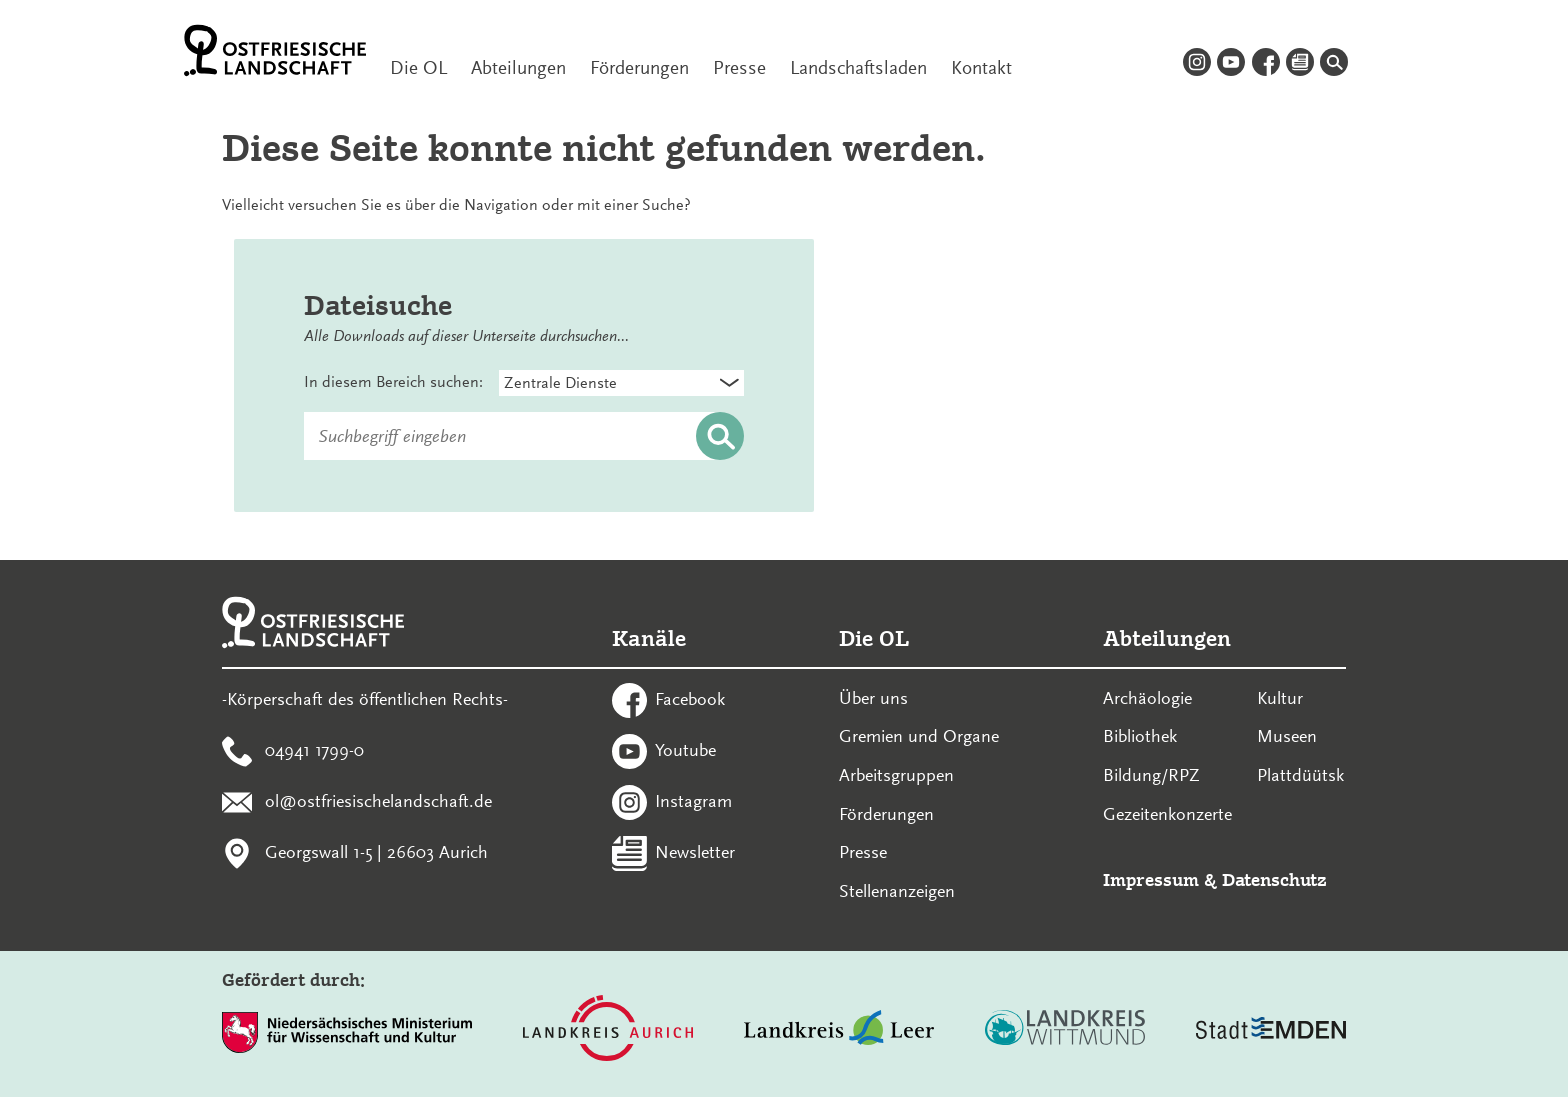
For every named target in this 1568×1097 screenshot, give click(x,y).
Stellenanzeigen (897, 891)
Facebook (690, 699)
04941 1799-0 (314, 750)
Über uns (873, 698)
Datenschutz (1274, 879)
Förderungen (639, 68)
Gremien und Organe (919, 736)
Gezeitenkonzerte (1167, 814)
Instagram (693, 800)
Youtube (685, 750)
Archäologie (1147, 698)
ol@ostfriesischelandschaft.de (378, 800)
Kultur (1280, 698)
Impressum (1151, 879)
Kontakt (981, 68)
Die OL (418, 68)
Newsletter (695, 851)
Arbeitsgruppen (896, 775)
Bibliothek (1140, 736)
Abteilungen (518, 68)
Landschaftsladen (858, 68)
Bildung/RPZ (1151, 775)
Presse (739, 68)
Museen (1287, 736)
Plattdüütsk (1300, 775)
